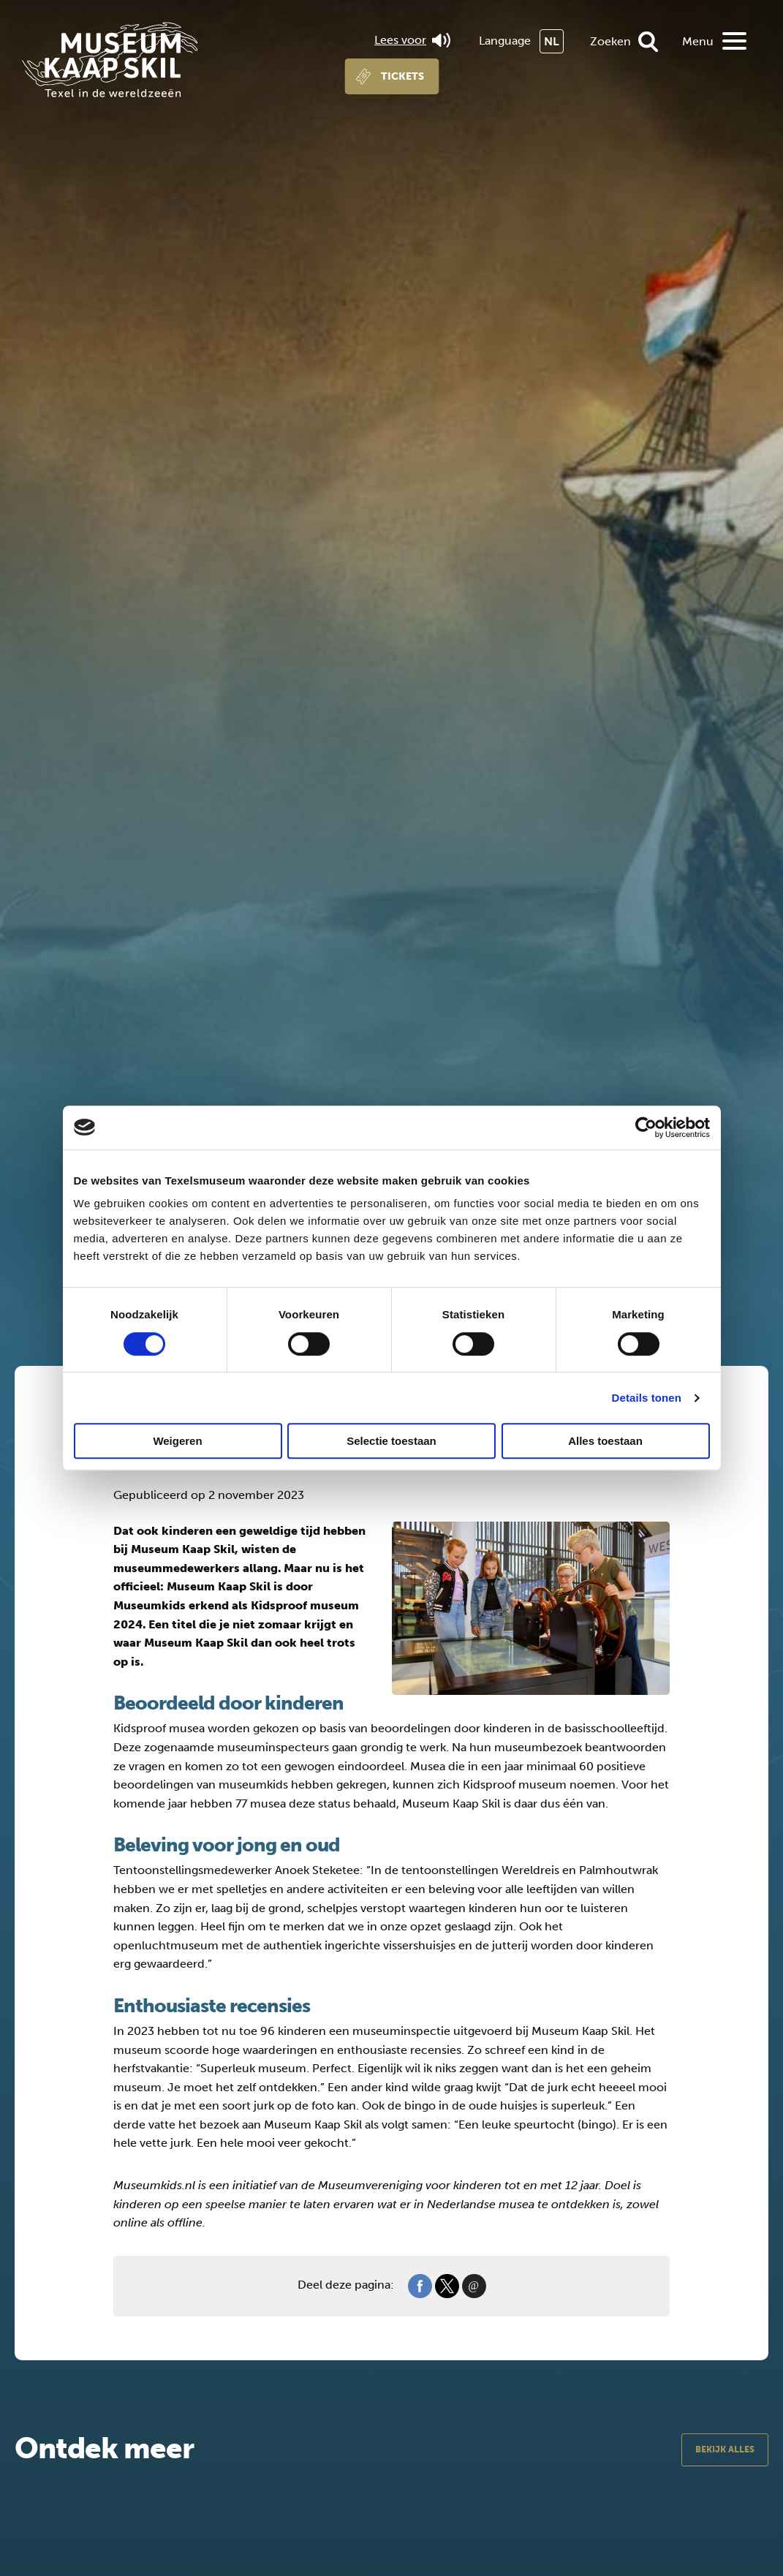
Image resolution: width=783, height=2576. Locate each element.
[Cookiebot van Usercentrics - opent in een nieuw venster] (646, 1127)
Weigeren (177, 1441)
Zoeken (610, 41)
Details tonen (646, 1397)
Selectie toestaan (391, 1441)
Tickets (402, 76)
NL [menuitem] (551, 41)
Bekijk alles (724, 2449)
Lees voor (412, 40)
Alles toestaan (605, 1441)
